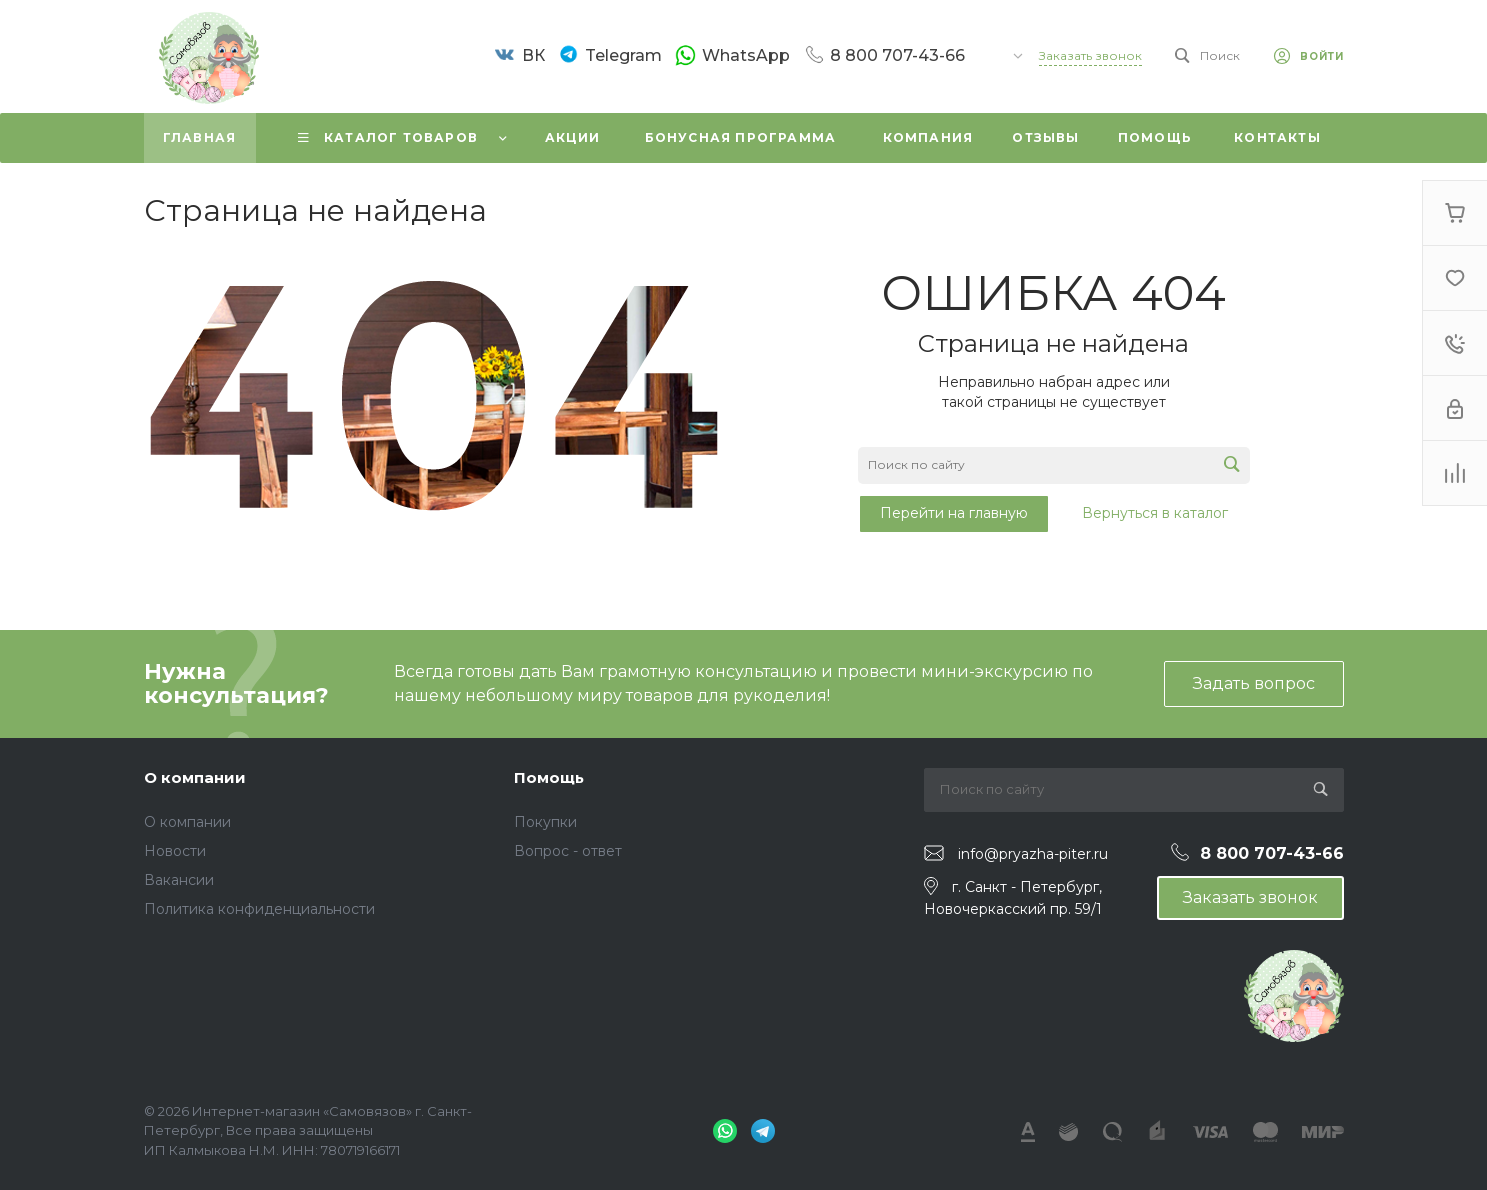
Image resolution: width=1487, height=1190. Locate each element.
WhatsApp (746, 55)
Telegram (623, 55)
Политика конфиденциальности (259, 909)
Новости (175, 851)
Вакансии (179, 880)
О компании (195, 777)
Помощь (549, 777)
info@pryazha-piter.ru (1033, 854)
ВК (533, 55)
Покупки (545, 822)
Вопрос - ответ (568, 851)
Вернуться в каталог (1155, 513)
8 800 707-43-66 (897, 55)
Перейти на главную (954, 513)
